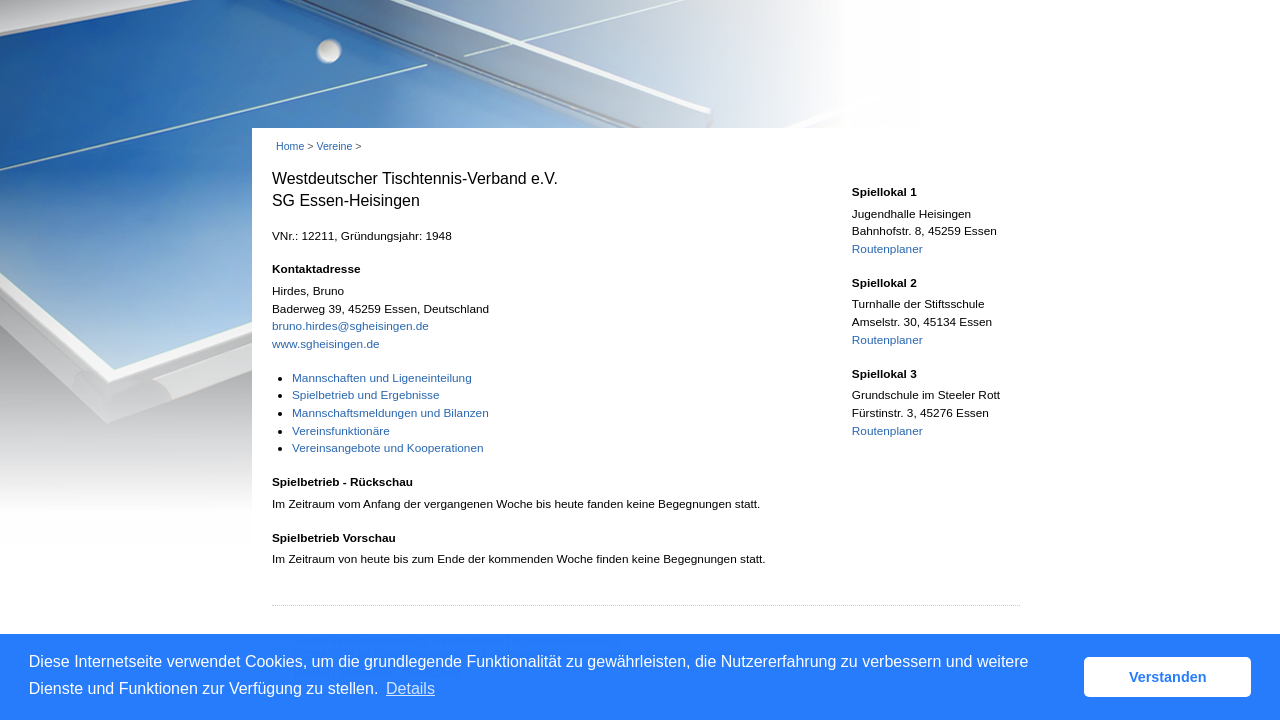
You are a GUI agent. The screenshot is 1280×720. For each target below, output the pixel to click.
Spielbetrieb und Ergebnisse (366, 395)
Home (290, 146)
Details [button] (410, 688)
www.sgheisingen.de (326, 344)
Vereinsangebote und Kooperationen (388, 448)
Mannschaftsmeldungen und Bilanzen (390, 413)
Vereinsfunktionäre (341, 431)
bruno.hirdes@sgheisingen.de (350, 326)
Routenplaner (887, 249)
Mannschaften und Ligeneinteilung (382, 378)
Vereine (334, 146)
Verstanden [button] (1168, 677)
